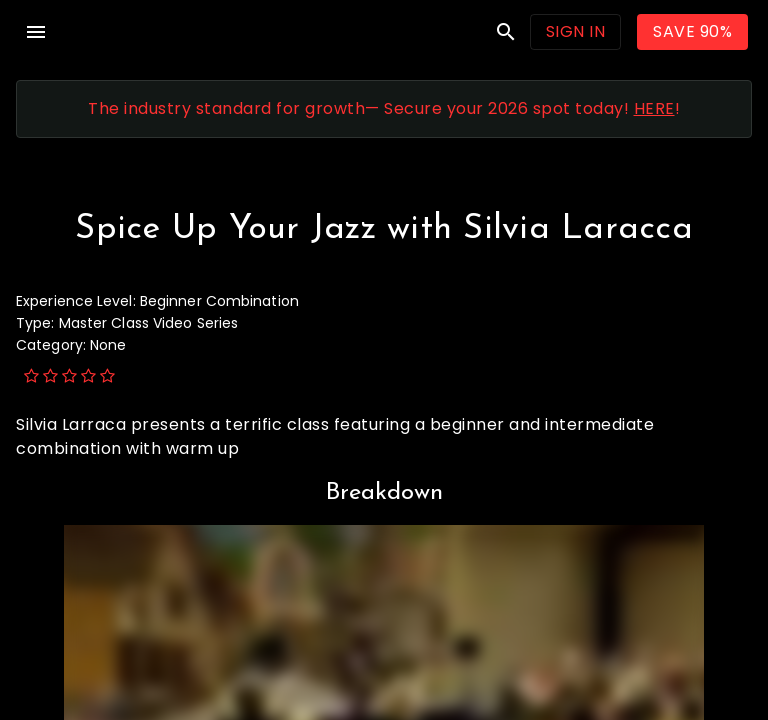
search (506, 32)
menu (36, 32)
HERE (654, 108)
